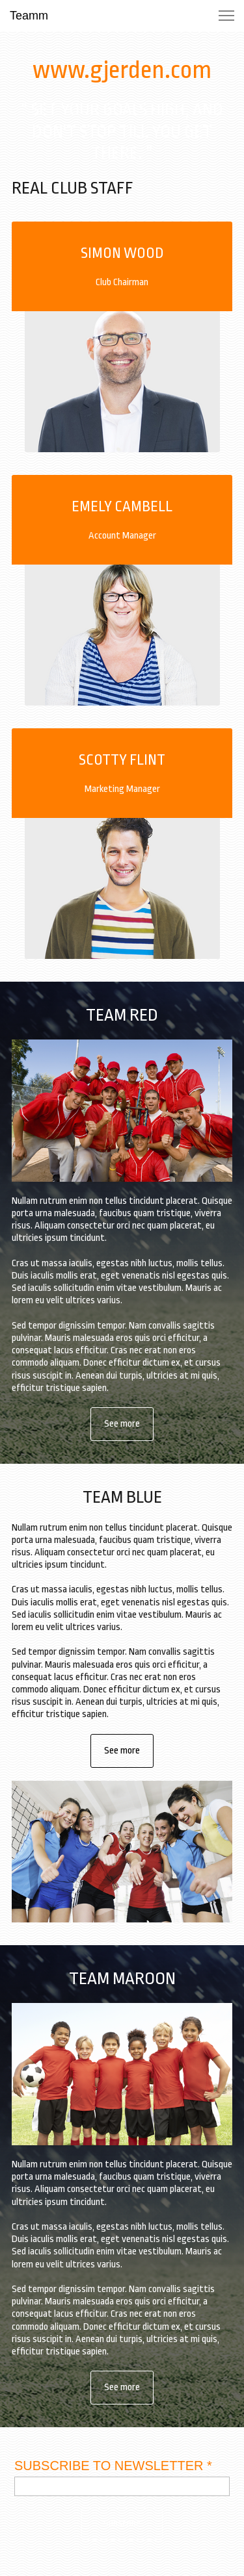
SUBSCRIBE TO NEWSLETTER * (113, 2465)
